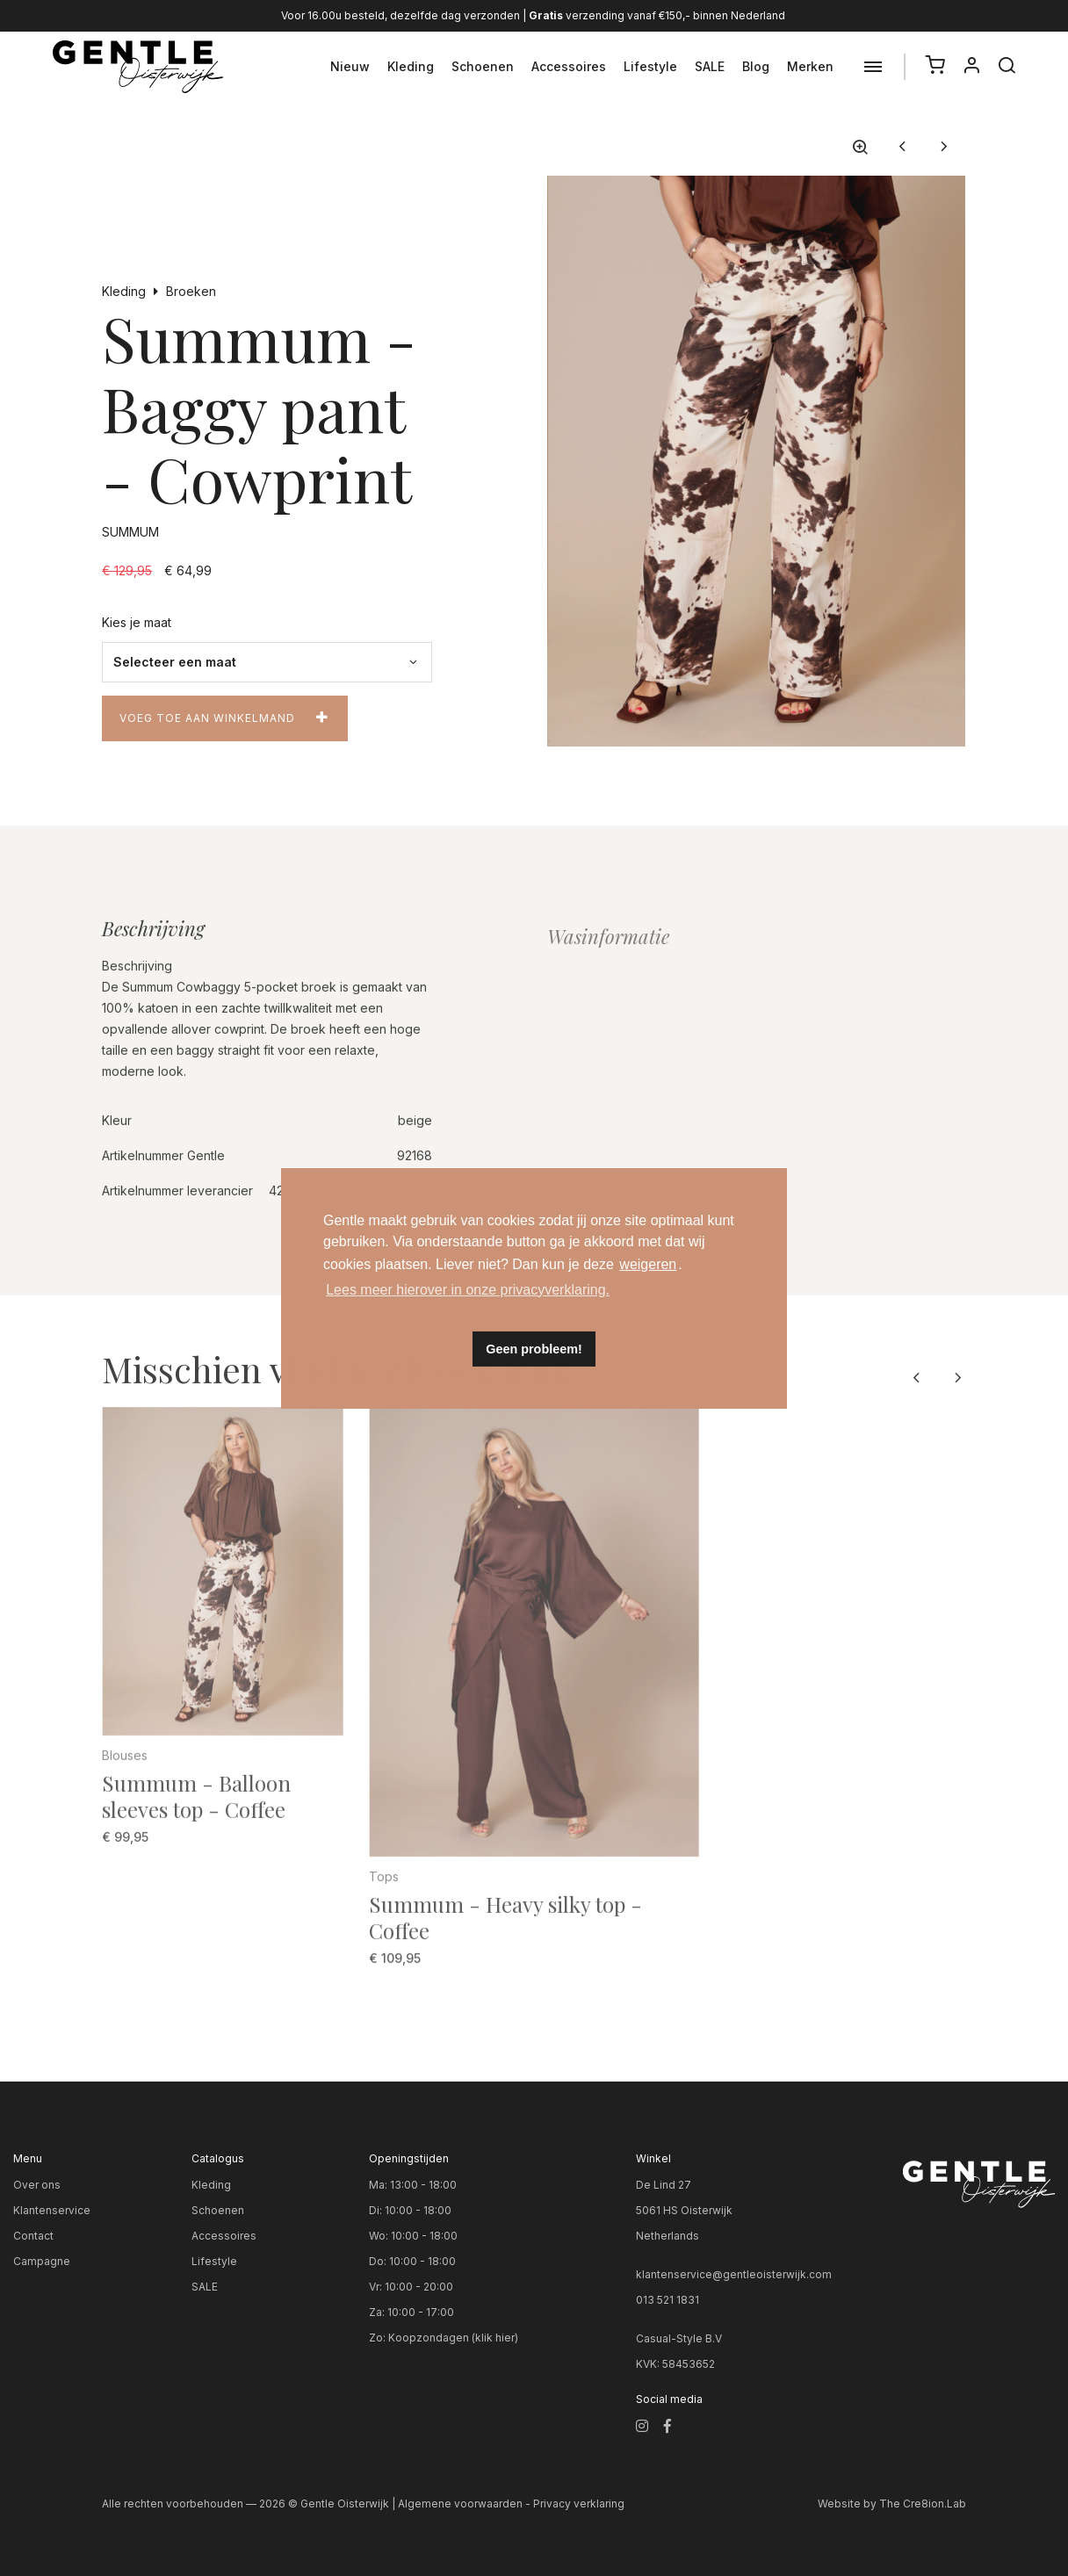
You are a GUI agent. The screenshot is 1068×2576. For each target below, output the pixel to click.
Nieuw (350, 66)
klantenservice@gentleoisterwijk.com (734, 2274)
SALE (710, 66)
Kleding (410, 66)
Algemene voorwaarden (460, 2503)
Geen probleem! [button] (534, 1349)
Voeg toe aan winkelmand (207, 718)
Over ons (37, 2184)
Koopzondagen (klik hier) (453, 2337)
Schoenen (482, 66)
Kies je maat (136, 622)
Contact (33, 2235)
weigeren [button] (647, 1264)
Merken (810, 66)
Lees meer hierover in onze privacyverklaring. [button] (468, 1289)
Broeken (191, 291)
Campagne (41, 2261)
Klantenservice (51, 2210)
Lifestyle (650, 66)
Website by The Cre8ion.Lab (892, 2503)
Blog (755, 66)
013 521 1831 (667, 2299)
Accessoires (568, 66)
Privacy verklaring (578, 2503)
